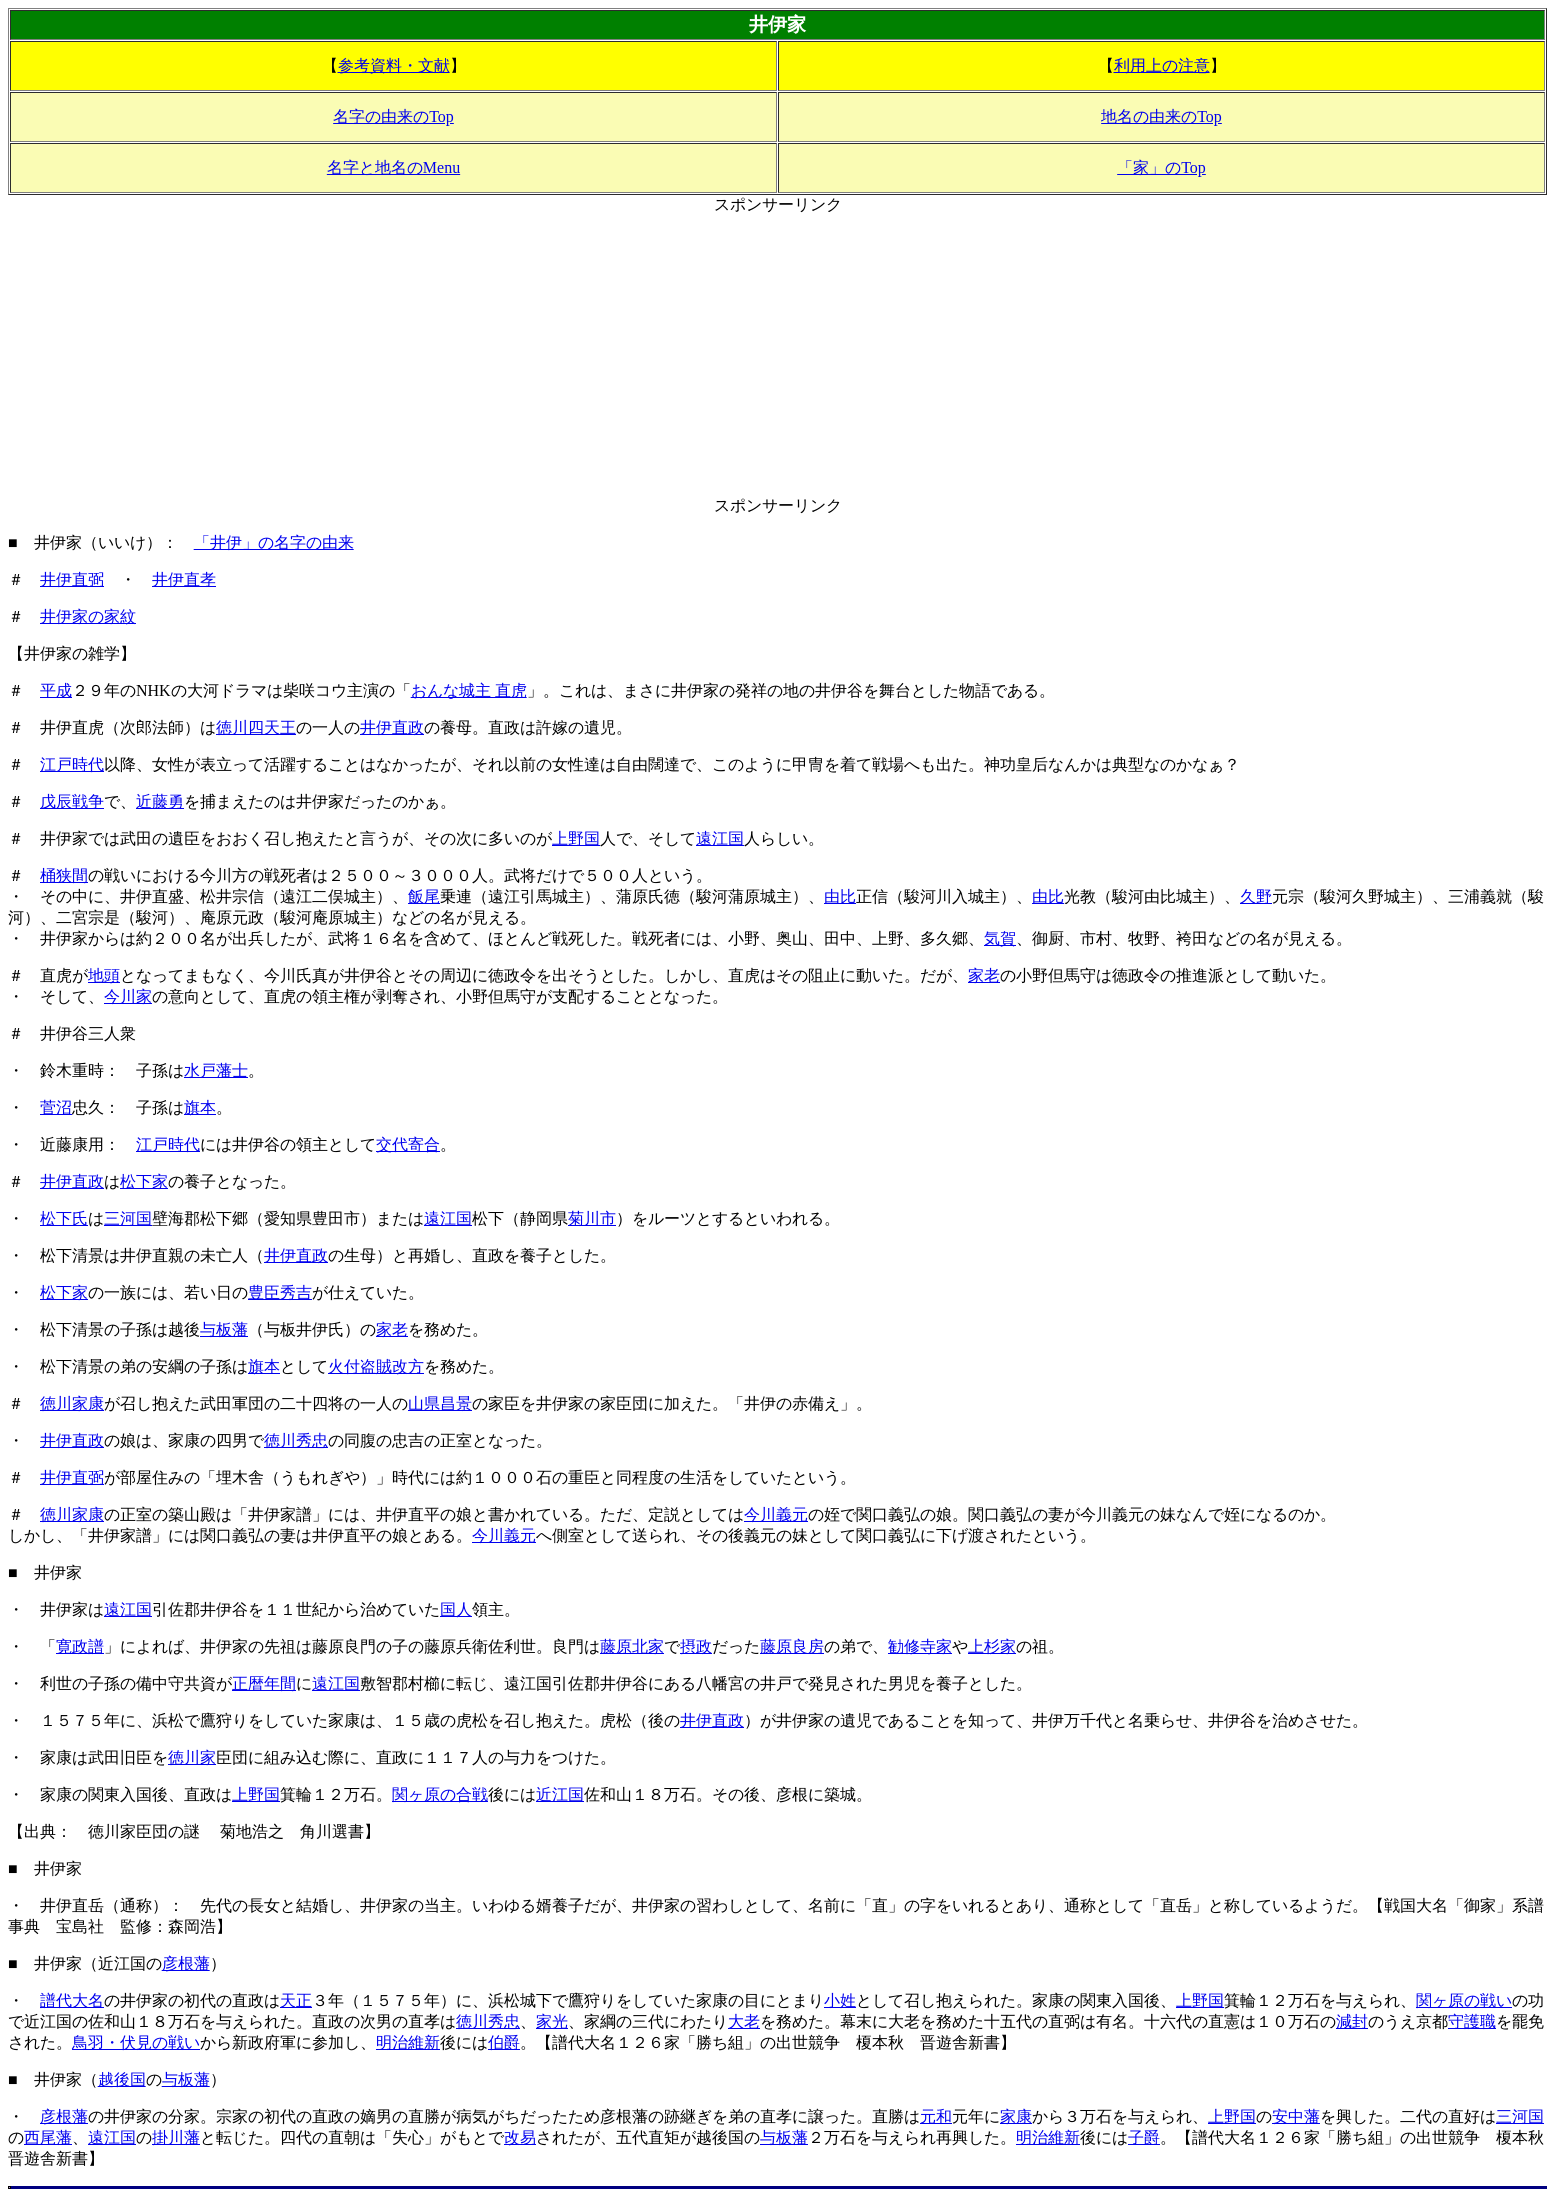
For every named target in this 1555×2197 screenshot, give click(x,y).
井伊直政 (392, 727)
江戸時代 (72, 764)
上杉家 (992, 1646)
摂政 (696, 1646)
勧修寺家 (920, 1646)
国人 (456, 1609)
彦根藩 (186, 1963)
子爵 (1144, 2137)
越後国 (122, 2079)
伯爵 (504, 2042)
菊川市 (592, 1218)
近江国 (560, 1794)
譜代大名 (72, 2000)
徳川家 (192, 1757)
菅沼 (56, 1107)
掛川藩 (176, 2137)
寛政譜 (80, 1646)
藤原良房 (792, 1646)
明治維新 (408, 2042)
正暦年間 (264, 1683)
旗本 (200, 1107)
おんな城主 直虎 (469, 690)
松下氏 (64, 1218)
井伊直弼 (72, 579)
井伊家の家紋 (88, 616)
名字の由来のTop (393, 116)
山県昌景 (440, 1403)
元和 (936, 2116)
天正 (296, 2000)
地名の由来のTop (1161, 116)
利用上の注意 (1162, 65)
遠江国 (720, 838)
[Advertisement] (778, 356)
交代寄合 (408, 1144)
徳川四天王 (256, 727)
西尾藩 (48, 2137)
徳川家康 (72, 1403)
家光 (552, 2021)
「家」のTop (1161, 167)
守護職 (1472, 2021)
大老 (744, 2021)
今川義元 (776, 1514)
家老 (984, 975)
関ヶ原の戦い (1464, 2000)
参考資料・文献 (394, 65)
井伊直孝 (184, 579)
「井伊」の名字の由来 (274, 542)
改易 (520, 2137)
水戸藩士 (216, 1070)
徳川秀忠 (296, 1440)
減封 (1352, 2021)
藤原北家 (632, 1646)
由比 (840, 896)
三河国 (128, 1218)
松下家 (144, 1181)
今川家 (128, 996)
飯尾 (424, 896)
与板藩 (224, 1329)
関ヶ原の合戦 (440, 1794)
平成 (56, 690)
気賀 (1000, 938)
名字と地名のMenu (393, 167)
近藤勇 (160, 801)
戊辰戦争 (72, 801)
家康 (1016, 2116)
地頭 (104, 975)
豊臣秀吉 (280, 1292)
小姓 (840, 2000)
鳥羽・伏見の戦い (136, 2042)
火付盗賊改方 (376, 1366)
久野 (1256, 896)
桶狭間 (64, 875)
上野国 (576, 838)
